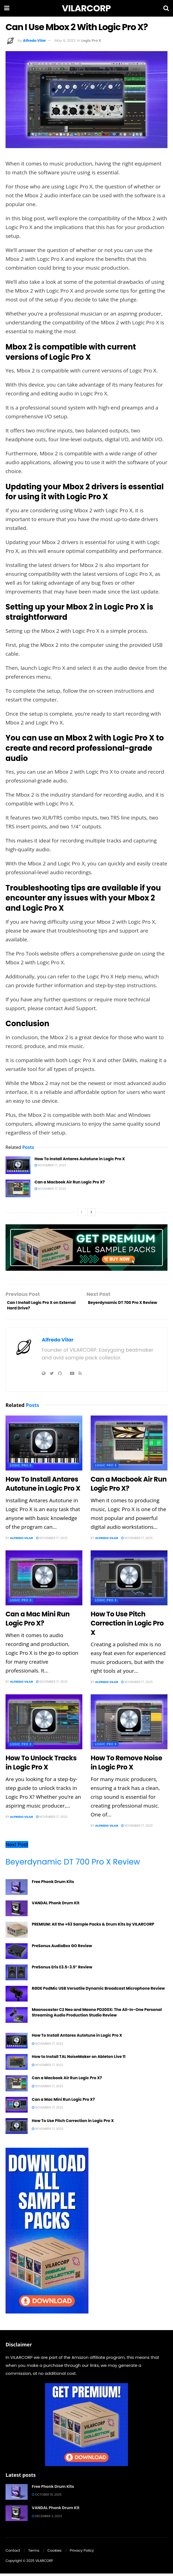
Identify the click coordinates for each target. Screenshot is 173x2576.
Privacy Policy (82, 2553)
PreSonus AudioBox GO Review (62, 1948)
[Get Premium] (86, 2426)
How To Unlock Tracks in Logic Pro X (41, 1765)
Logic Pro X (91, 40)
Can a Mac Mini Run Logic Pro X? (38, 1621)
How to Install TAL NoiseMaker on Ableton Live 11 (78, 2059)
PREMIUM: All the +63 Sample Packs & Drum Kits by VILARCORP (93, 1926)
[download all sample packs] (47, 2232)
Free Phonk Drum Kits (53, 1884)
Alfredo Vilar (34, 40)
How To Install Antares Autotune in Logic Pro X (80, 1159)
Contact (13, 2553)
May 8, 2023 (64, 40)
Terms (33, 2553)
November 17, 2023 (50, 1165)
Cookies (54, 2553)
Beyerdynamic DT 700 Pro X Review (73, 1864)
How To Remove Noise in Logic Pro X (126, 1765)
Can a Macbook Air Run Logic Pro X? (70, 1182)
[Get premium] (86, 1247)
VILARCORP (86, 8)
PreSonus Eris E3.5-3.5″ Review (62, 1969)
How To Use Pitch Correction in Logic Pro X (127, 1625)
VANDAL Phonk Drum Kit (55, 1905)
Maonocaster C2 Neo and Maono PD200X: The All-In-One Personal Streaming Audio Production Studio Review (97, 2014)
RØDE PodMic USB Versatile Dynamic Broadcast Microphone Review (98, 1991)
